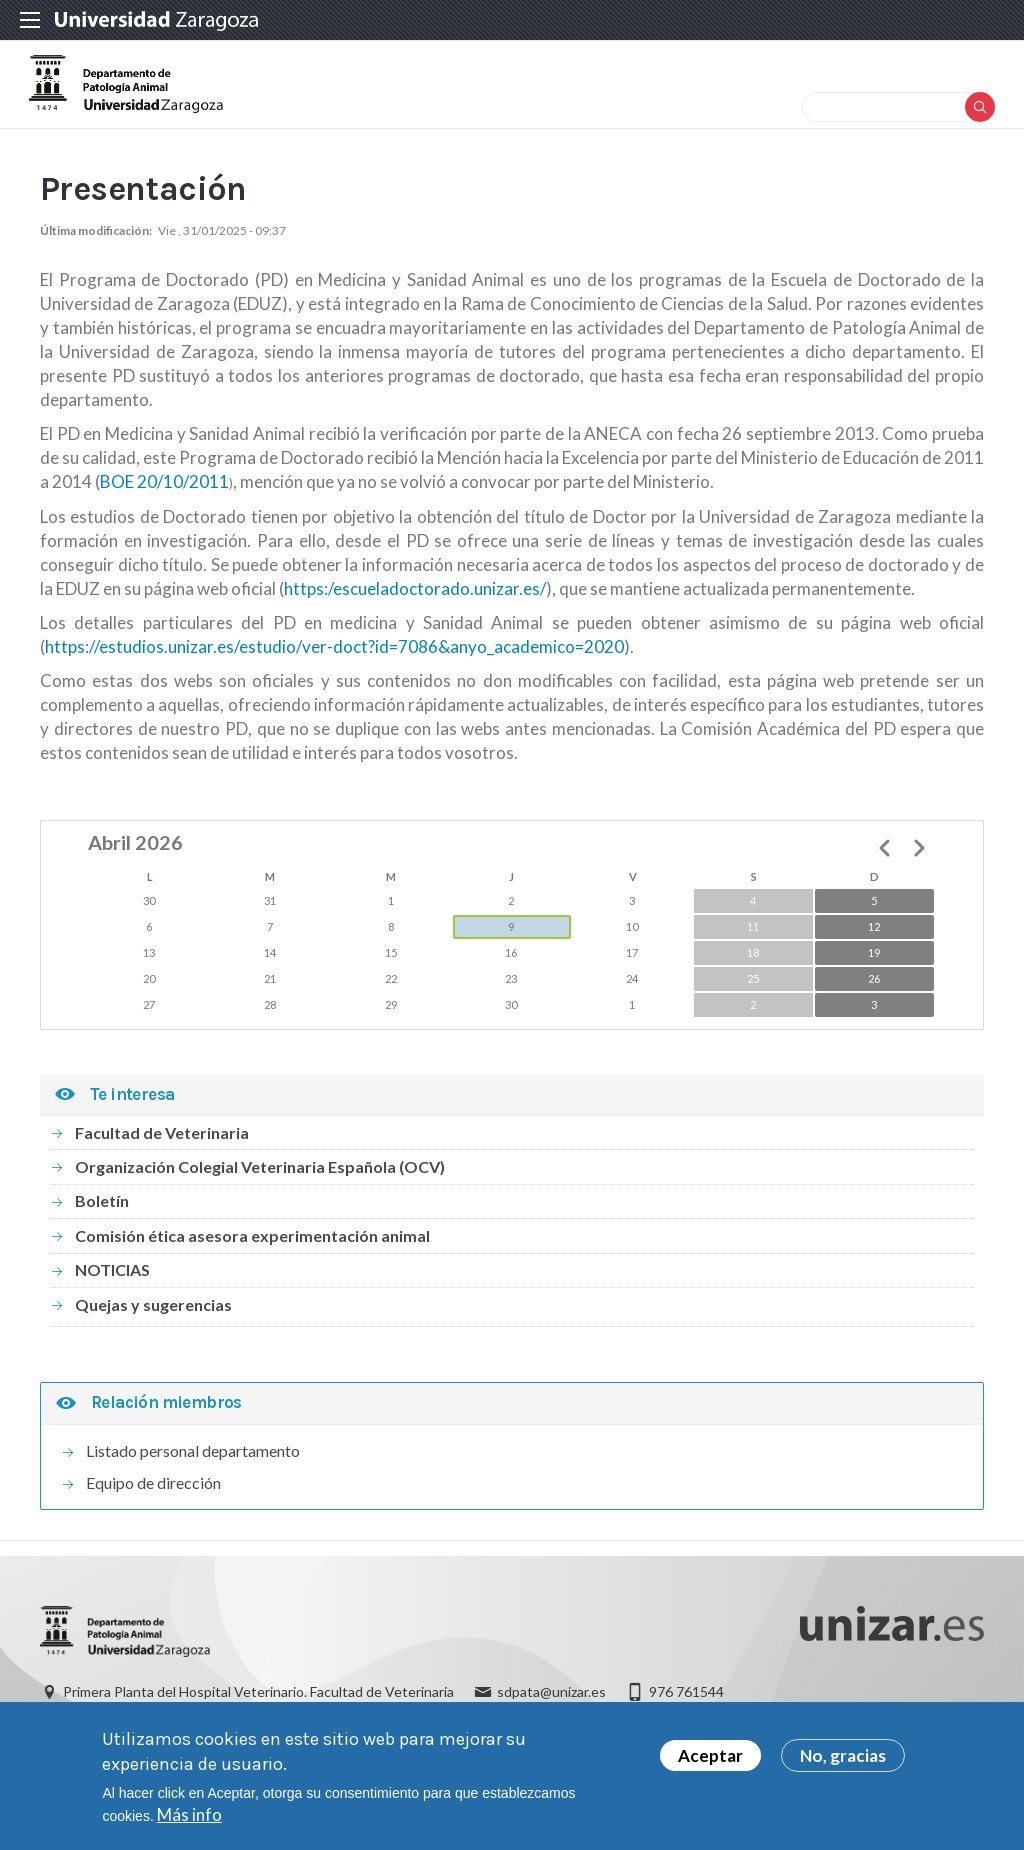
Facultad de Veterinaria (162, 1160)
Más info (189, 1814)
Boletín (102, 1229)
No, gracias (843, 1755)
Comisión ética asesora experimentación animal (252, 1263)
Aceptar (710, 1755)
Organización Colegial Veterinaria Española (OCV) (260, 1194)
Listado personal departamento (193, 1478)
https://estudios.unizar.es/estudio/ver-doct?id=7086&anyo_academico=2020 (334, 674)
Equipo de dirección (153, 1510)
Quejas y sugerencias (153, 1332)
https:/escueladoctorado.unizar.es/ (415, 616)
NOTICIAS (112, 1297)
